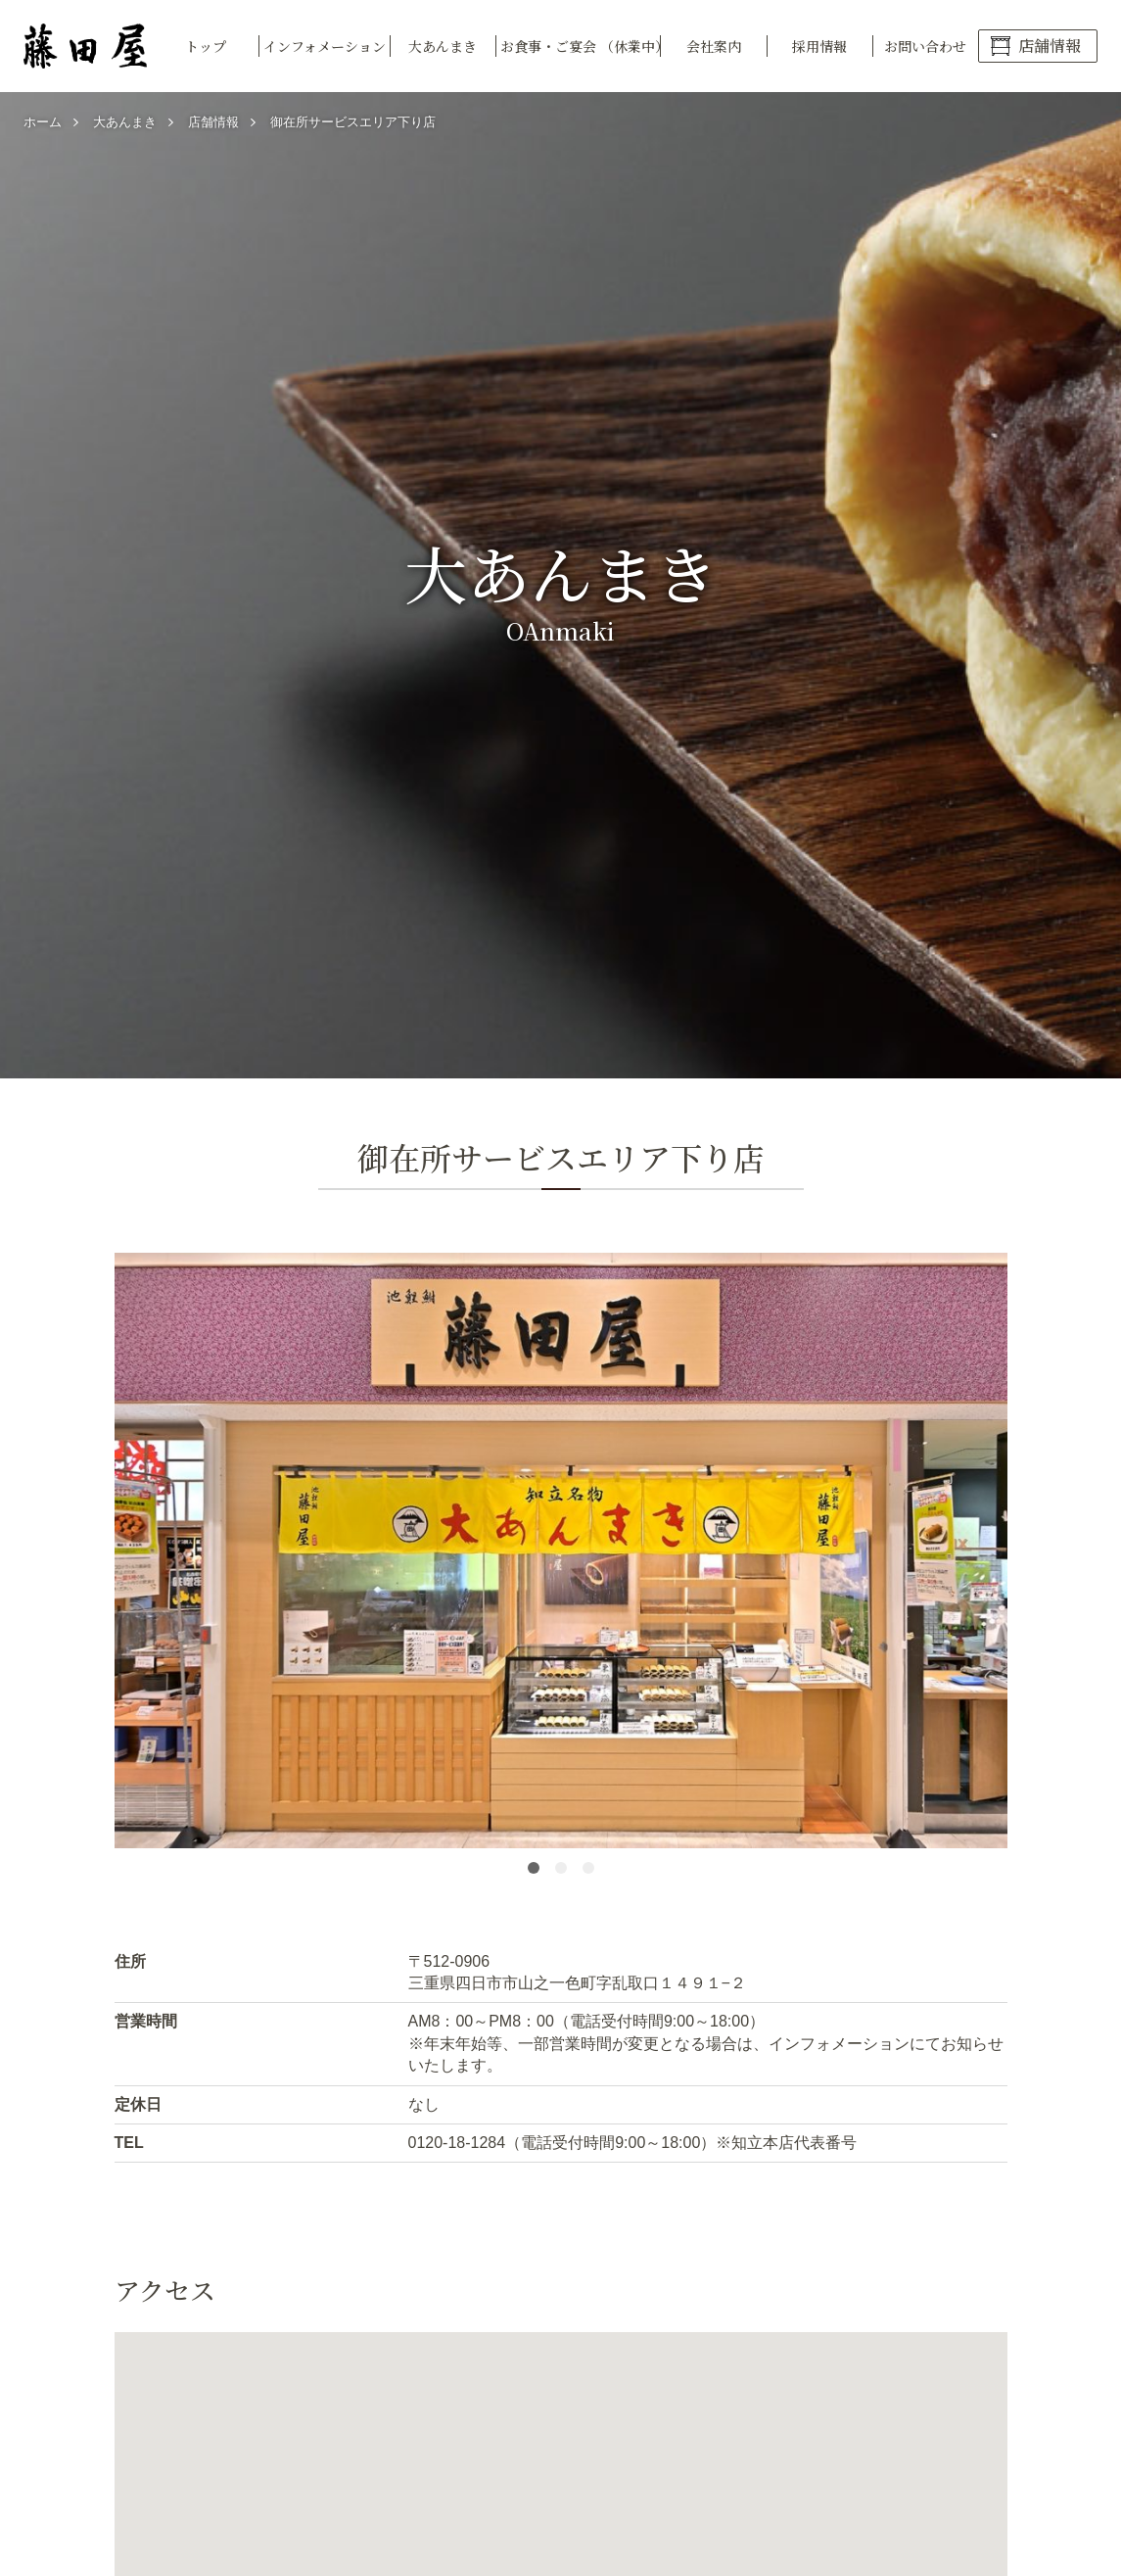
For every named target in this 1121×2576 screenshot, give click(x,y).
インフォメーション (324, 46)
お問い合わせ (925, 46)
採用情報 (819, 46)
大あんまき (442, 46)
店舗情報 (1049, 45)
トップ (205, 46)
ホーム (42, 122)
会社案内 (713, 46)
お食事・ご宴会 (580, 46)
